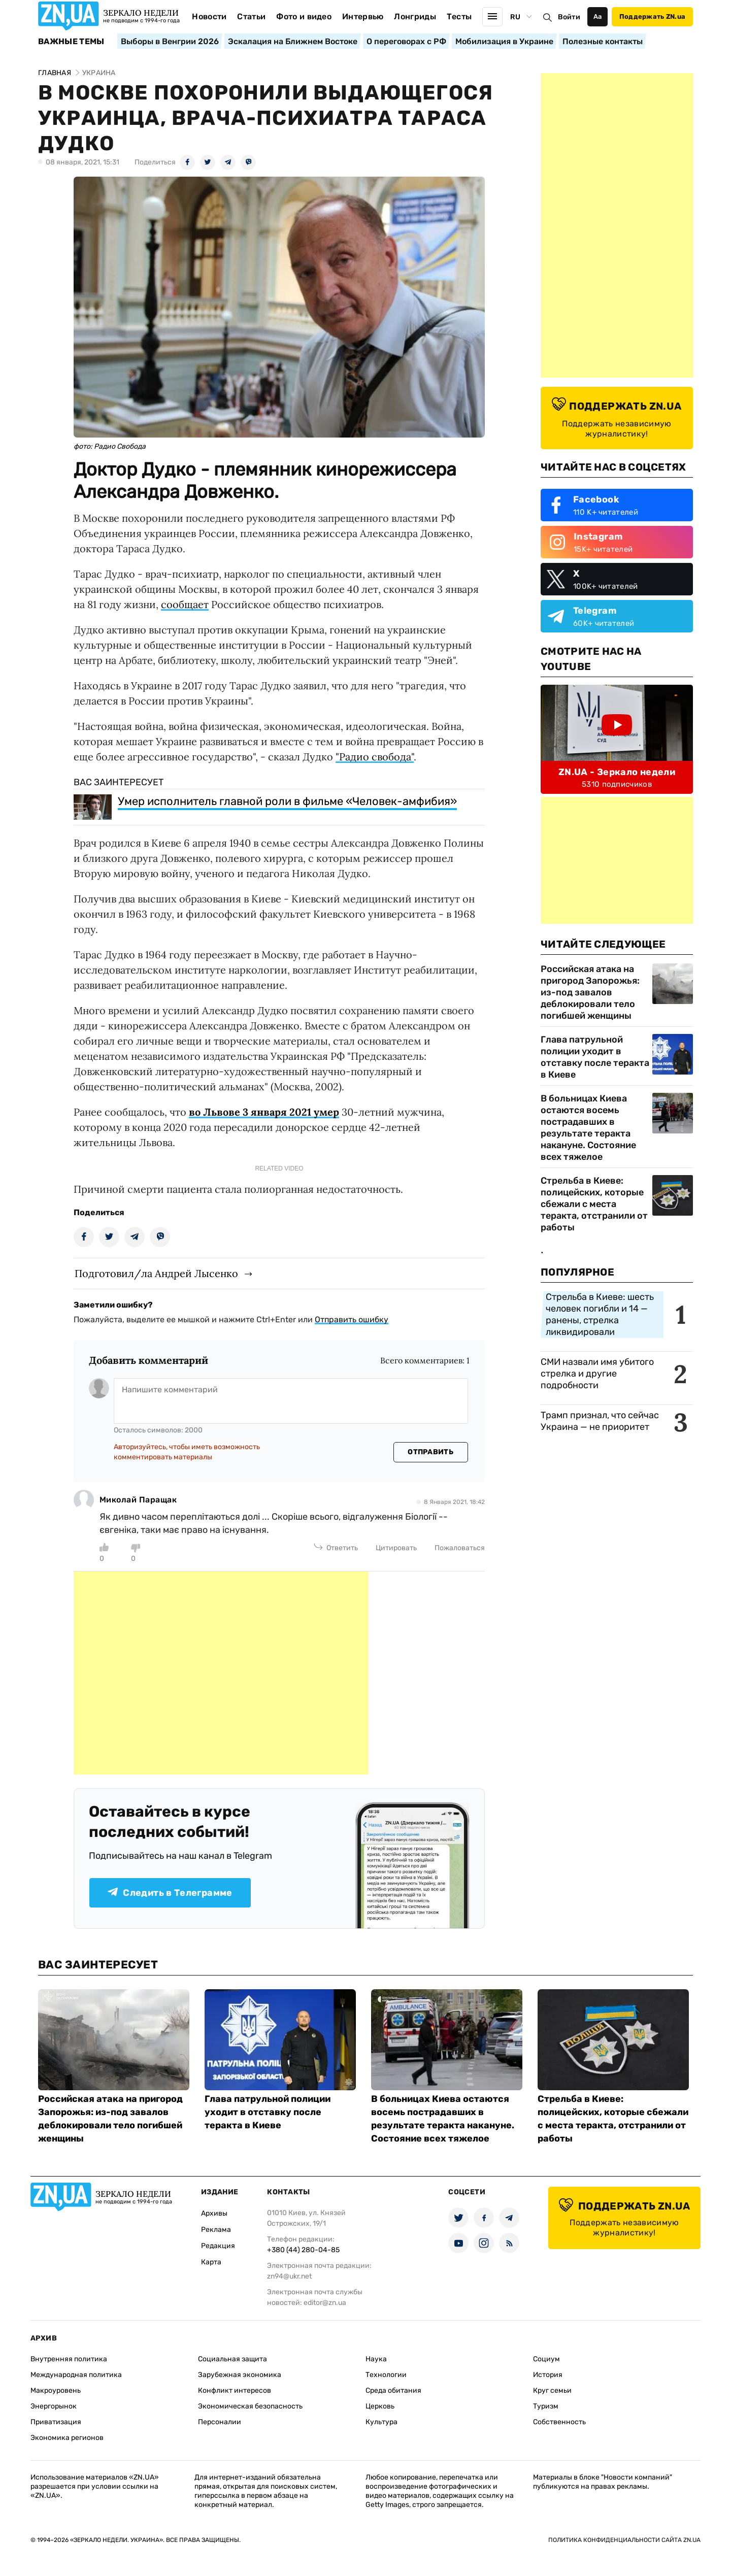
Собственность (559, 2422)
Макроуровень (55, 2390)
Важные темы (71, 42)
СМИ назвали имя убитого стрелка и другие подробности (597, 1373)
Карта (211, 2262)
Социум (546, 2359)
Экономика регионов (67, 2437)
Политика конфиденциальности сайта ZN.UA (624, 2540)
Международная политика (76, 2374)
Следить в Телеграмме (170, 1892)
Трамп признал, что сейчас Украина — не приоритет (600, 1421)
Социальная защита (232, 2359)
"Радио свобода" (375, 756)
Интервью (363, 16)
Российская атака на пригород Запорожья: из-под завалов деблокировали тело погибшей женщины (590, 992)
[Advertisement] (221, 1673)
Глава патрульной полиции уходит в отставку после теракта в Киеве (595, 1057)
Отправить (430, 1452)
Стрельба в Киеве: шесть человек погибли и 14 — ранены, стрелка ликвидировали (600, 1314)
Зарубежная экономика (239, 2374)
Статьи (251, 16)
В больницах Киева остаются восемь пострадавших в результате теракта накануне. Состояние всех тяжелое (588, 1127)
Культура (381, 2422)
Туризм (545, 2406)
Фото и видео (303, 16)
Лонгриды (415, 16)
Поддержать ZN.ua (652, 16)
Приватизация (55, 2422)
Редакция (218, 2246)
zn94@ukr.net (289, 2276)
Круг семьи (552, 2390)
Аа (597, 16)
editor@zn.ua (325, 2302)
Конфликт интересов (234, 2390)
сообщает (185, 604)
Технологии (386, 2374)
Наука (376, 2359)
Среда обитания (393, 2390)
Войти (569, 17)
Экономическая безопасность (250, 2406)
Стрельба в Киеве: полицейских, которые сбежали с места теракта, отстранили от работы (594, 1204)
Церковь (380, 2406)
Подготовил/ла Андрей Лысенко (156, 1273)
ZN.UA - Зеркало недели (616, 772)
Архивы (214, 2213)
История (547, 2374)
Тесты (459, 16)
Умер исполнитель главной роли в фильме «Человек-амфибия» (287, 801)
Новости (209, 16)
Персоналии (219, 2422)
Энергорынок (53, 2406)
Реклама (216, 2229)
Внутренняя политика (68, 2359)
